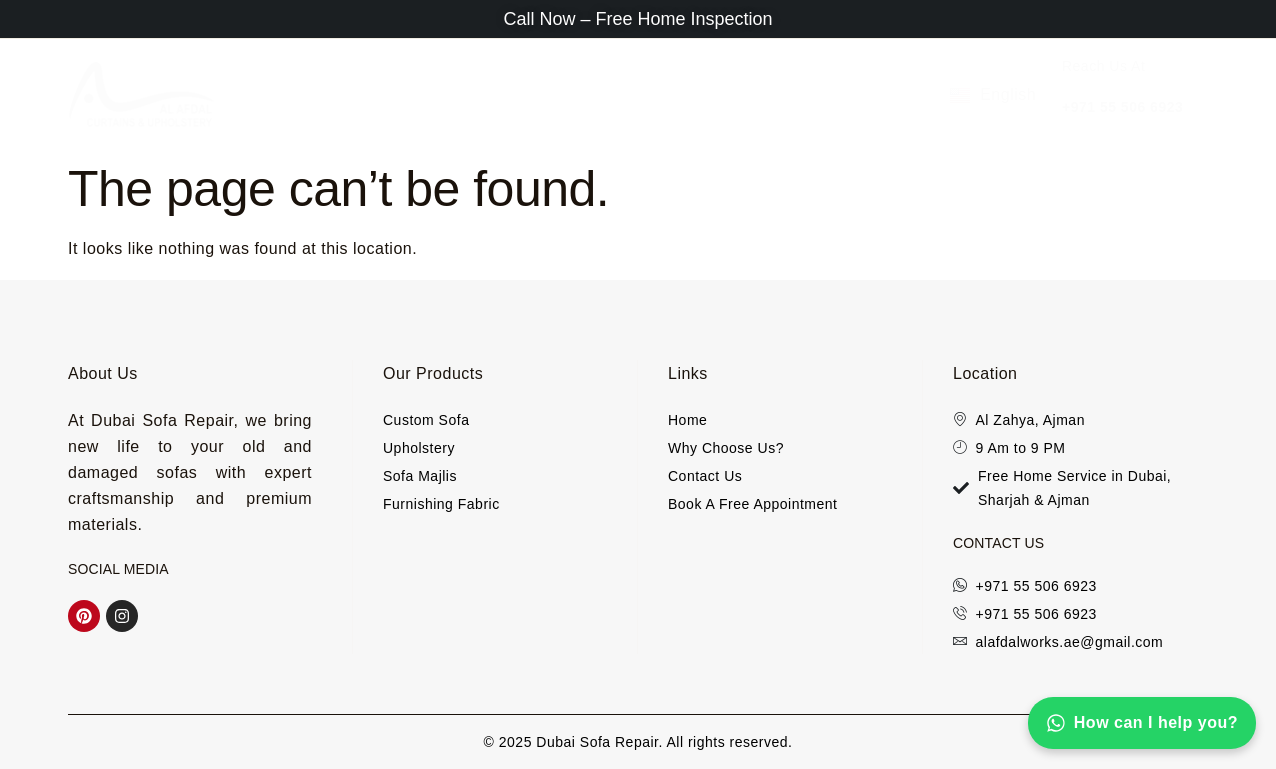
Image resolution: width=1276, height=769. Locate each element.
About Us (351, 95)
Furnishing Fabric (728, 95)
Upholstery (469, 95)
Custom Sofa (872, 95)
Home (263, 95)
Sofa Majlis (591, 95)
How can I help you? (1142, 723)
